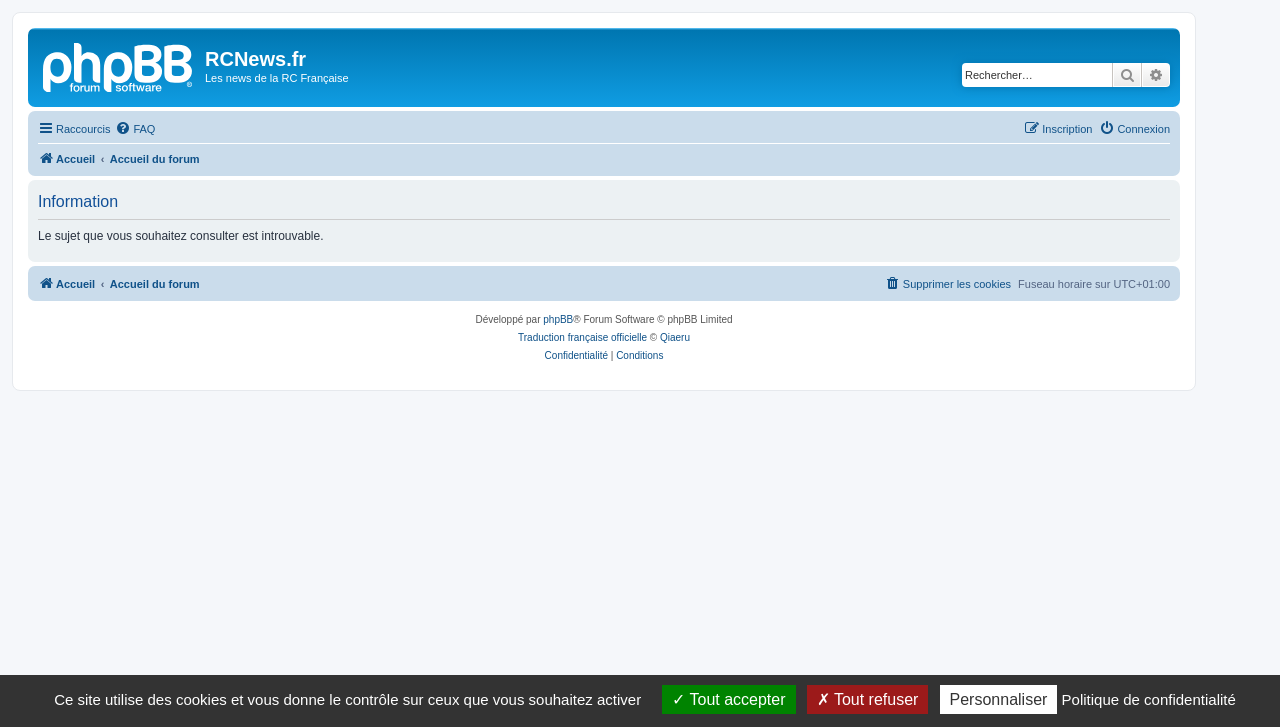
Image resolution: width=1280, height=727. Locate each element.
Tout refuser (868, 699)
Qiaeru (675, 337)
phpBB (558, 319)
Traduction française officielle (582, 337)
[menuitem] (135, 129)
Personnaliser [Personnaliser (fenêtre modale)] (999, 699)
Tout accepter (728, 699)
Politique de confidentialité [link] (1149, 699)
